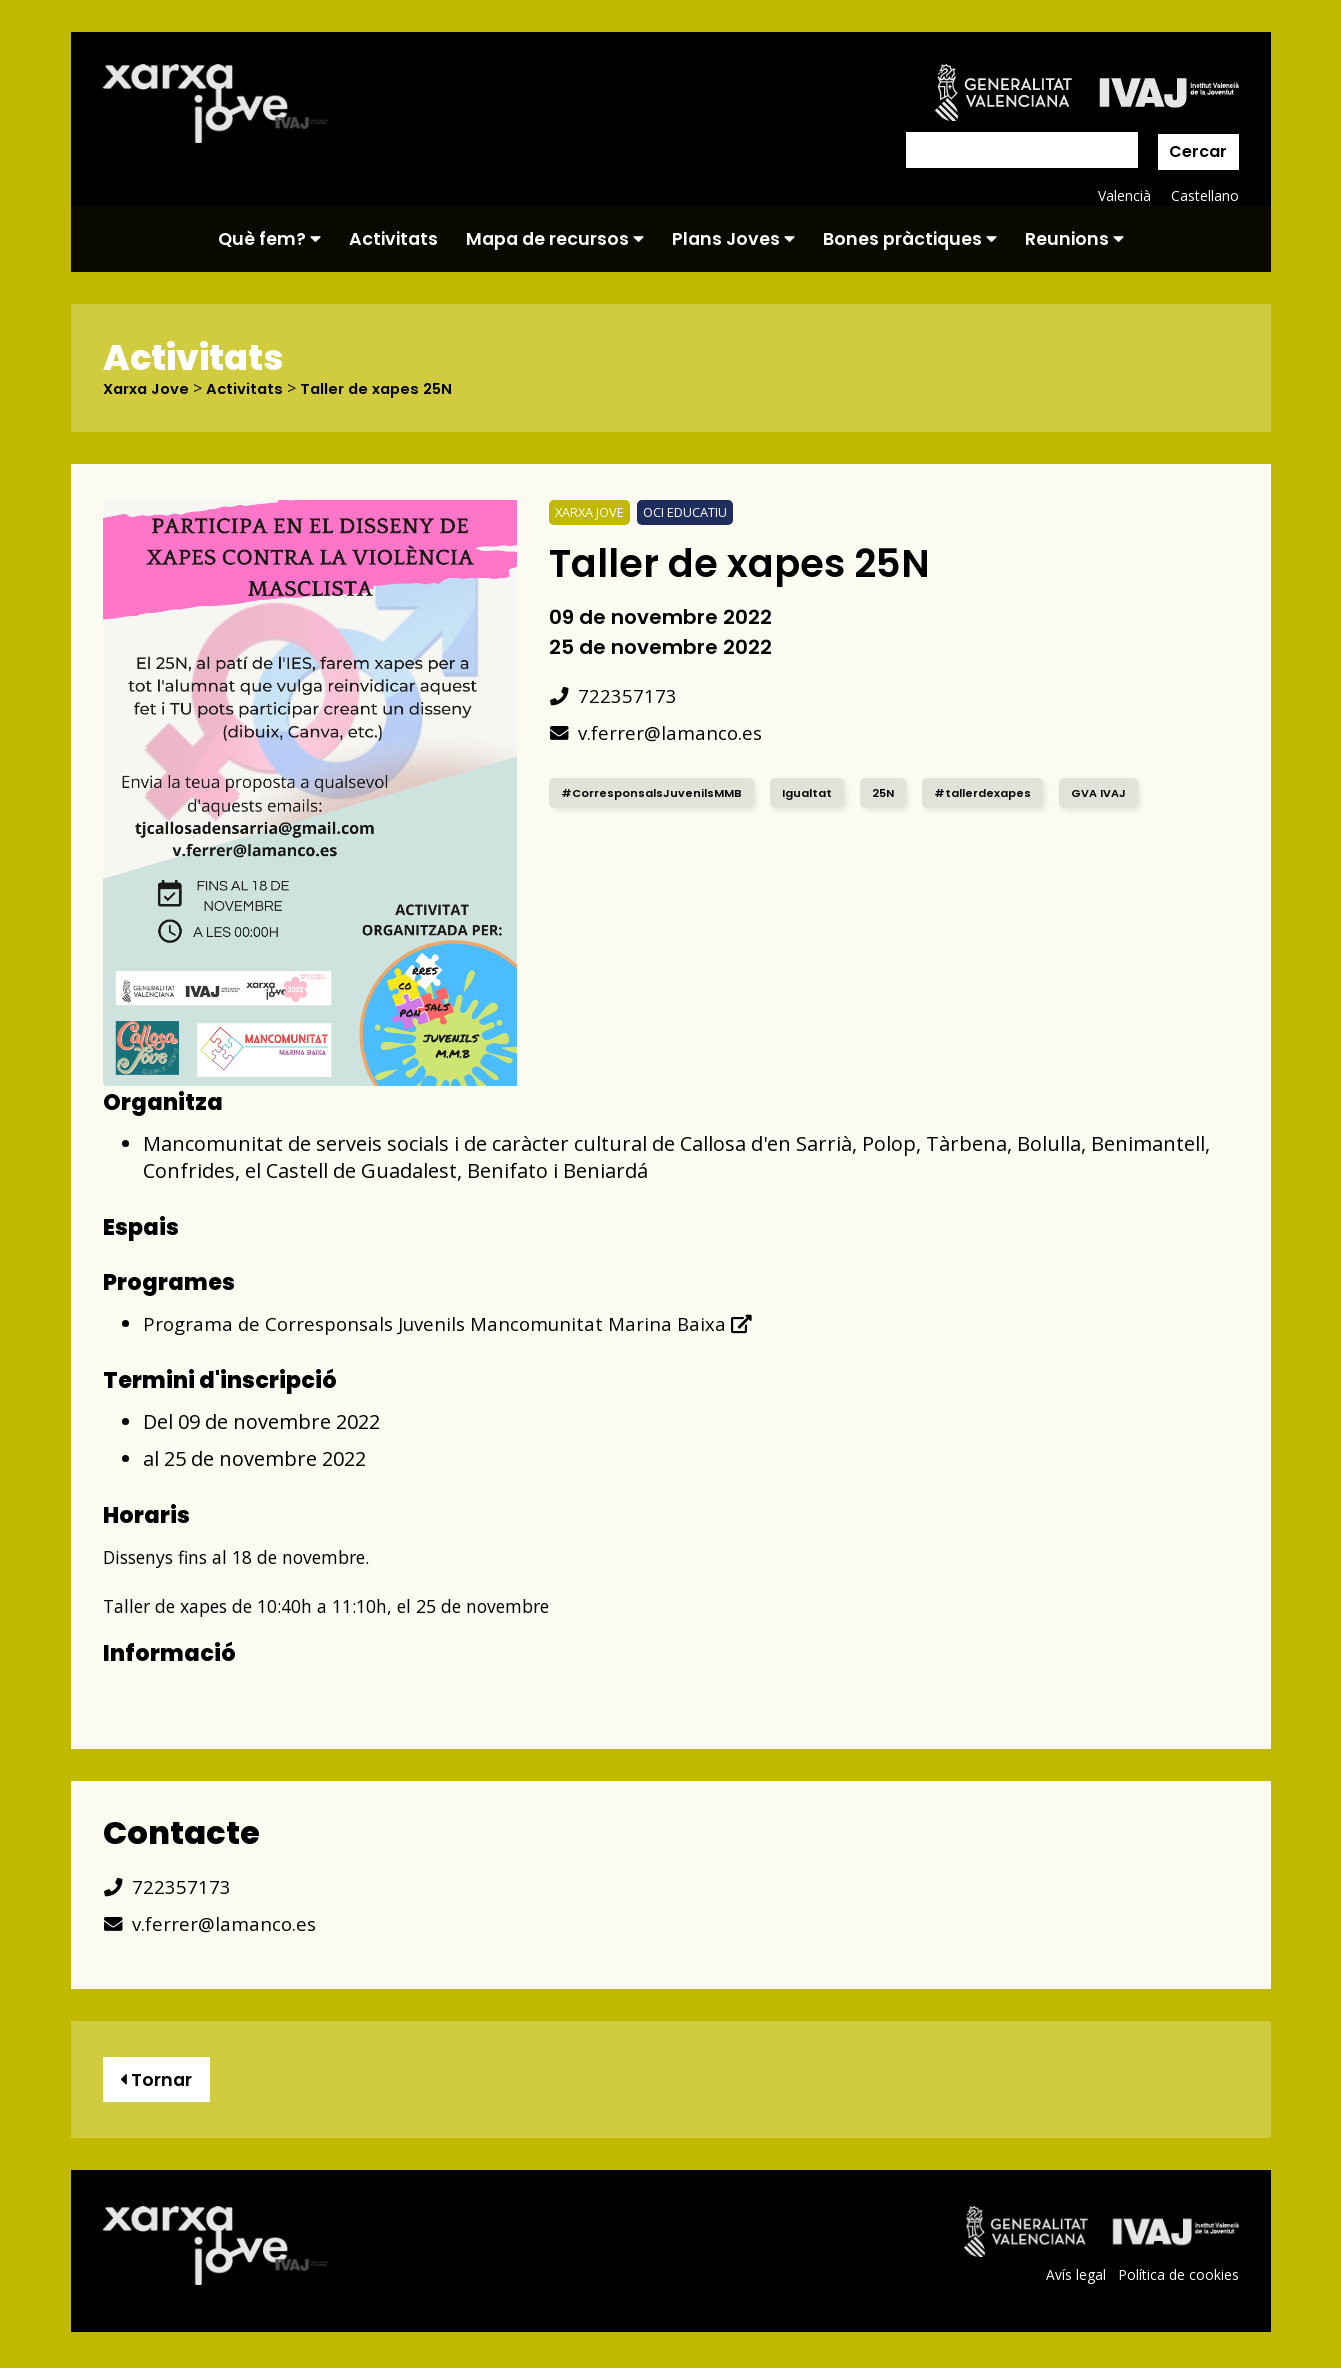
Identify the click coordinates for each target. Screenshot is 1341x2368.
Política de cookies (1177, 2279)
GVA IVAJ (1123, 792)
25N (897, 792)
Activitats (393, 239)
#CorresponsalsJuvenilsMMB (655, 792)
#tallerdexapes (1001, 792)
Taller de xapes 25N (391, 389)
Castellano (1204, 195)
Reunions (1074, 239)
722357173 (613, 695)
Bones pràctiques (910, 239)
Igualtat (817, 792)
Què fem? (269, 239)
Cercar (1198, 151)
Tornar (161, 2081)
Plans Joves (733, 239)
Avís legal (1073, 2279)
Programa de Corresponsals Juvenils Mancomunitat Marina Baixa (463, 1323)
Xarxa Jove (150, 389)
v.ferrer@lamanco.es (662, 732)
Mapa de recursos (555, 239)
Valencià (1123, 195)
